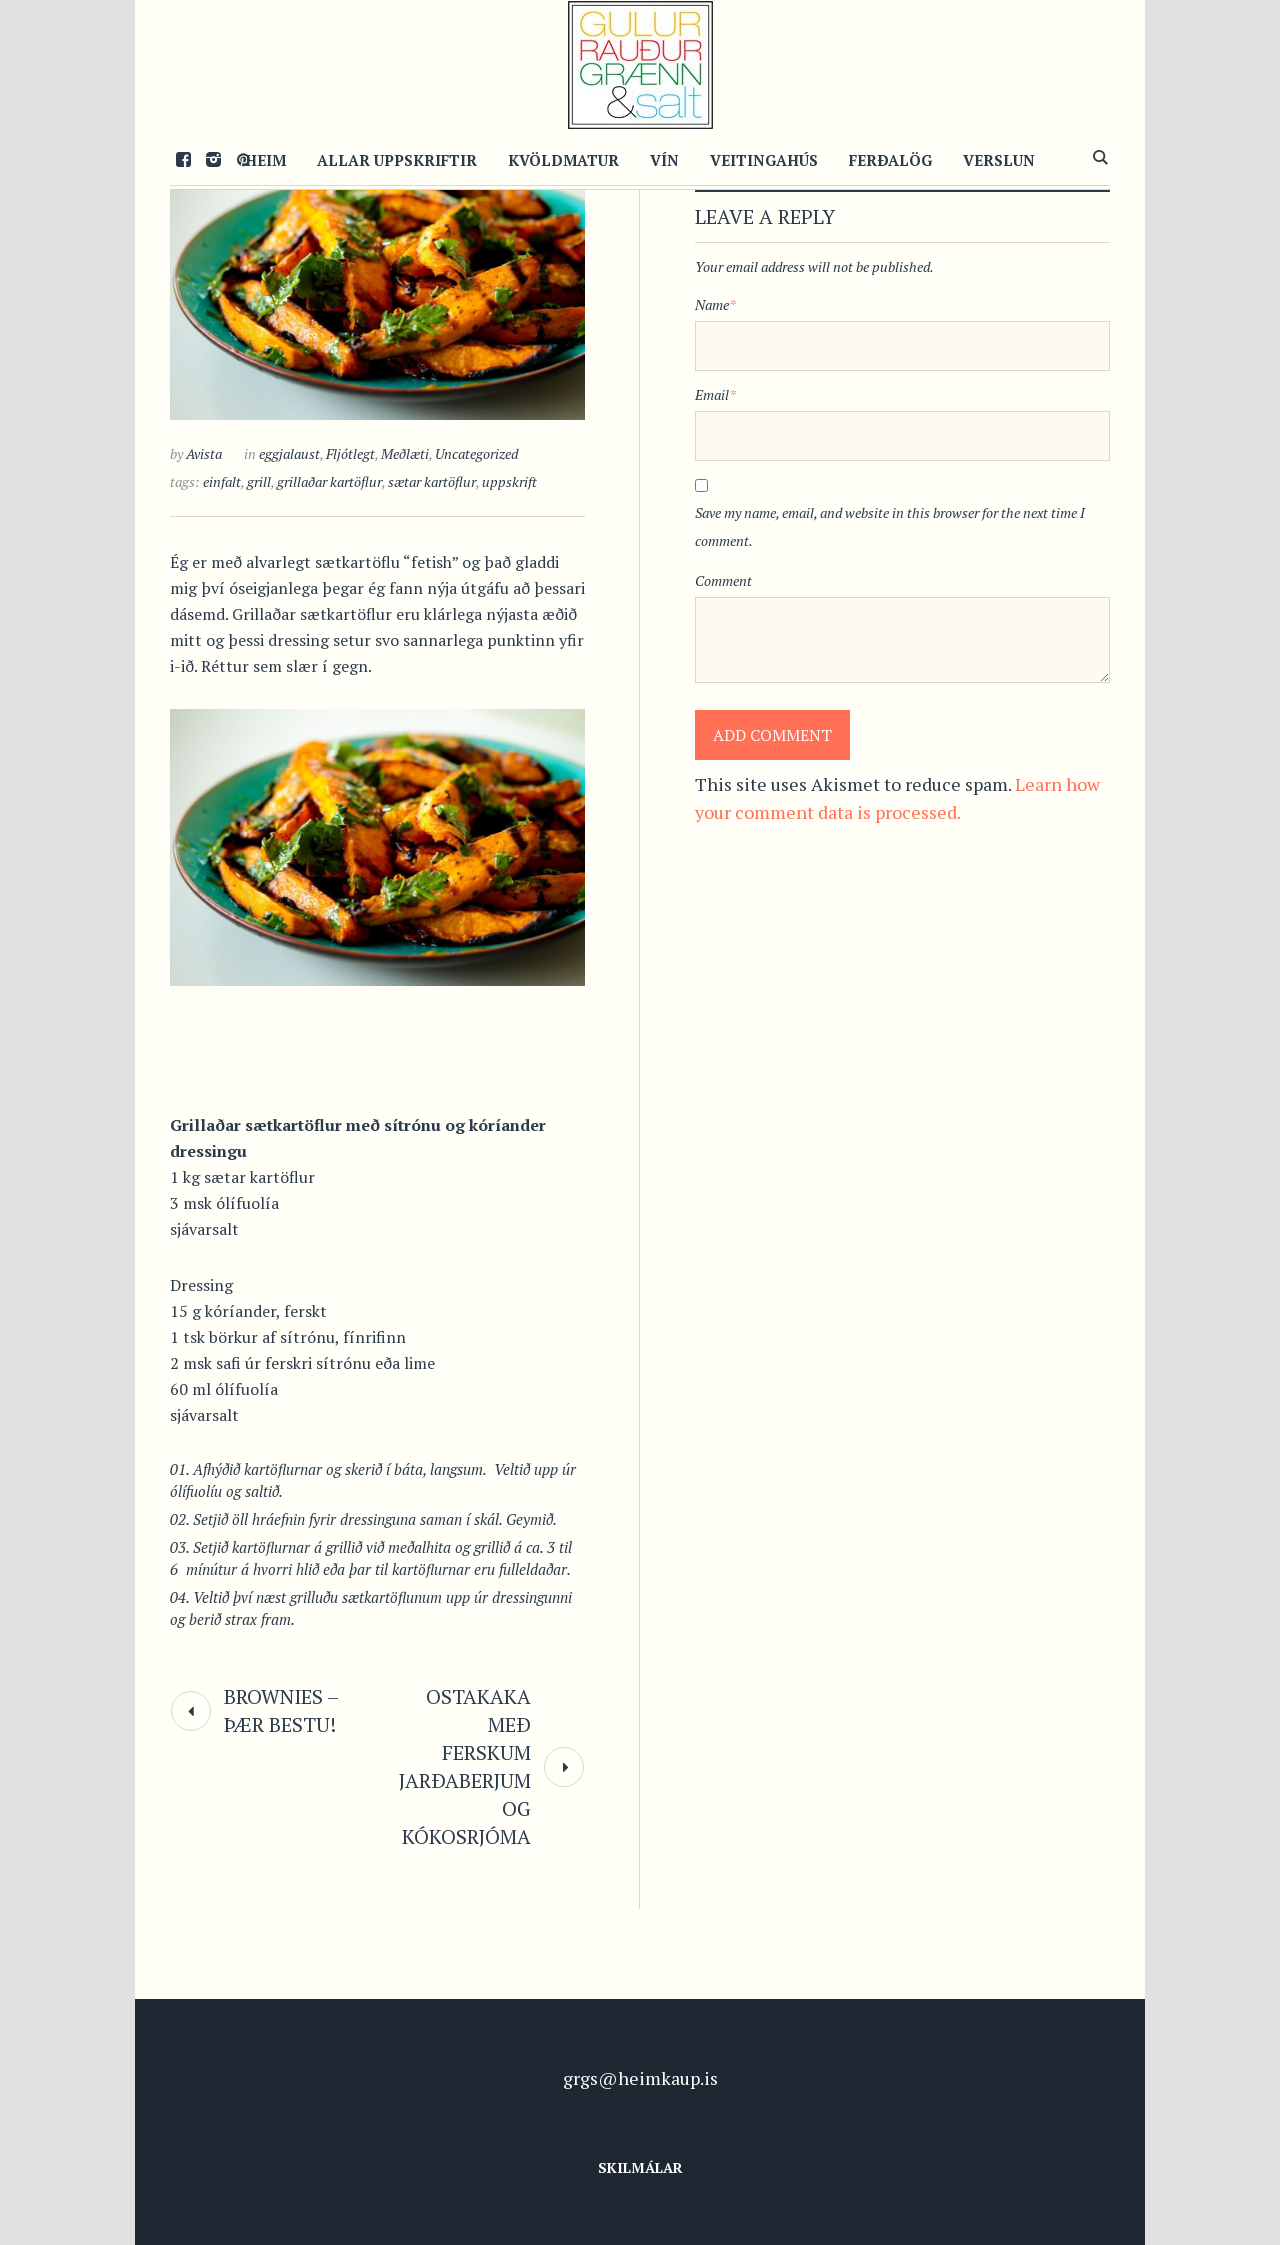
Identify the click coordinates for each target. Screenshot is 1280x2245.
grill (259, 481)
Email (715, 394)
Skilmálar (640, 2167)
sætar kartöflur (432, 481)
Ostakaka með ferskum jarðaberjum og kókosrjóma (465, 1766)
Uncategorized (476, 453)
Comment (723, 580)
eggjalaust (289, 453)
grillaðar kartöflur (329, 481)
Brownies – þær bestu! (281, 1710)
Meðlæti (405, 453)
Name (715, 304)
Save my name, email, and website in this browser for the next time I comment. (890, 526)
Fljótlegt (350, 453)
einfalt (222, 481)
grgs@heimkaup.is (640, 2078)
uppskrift (509, 481)
